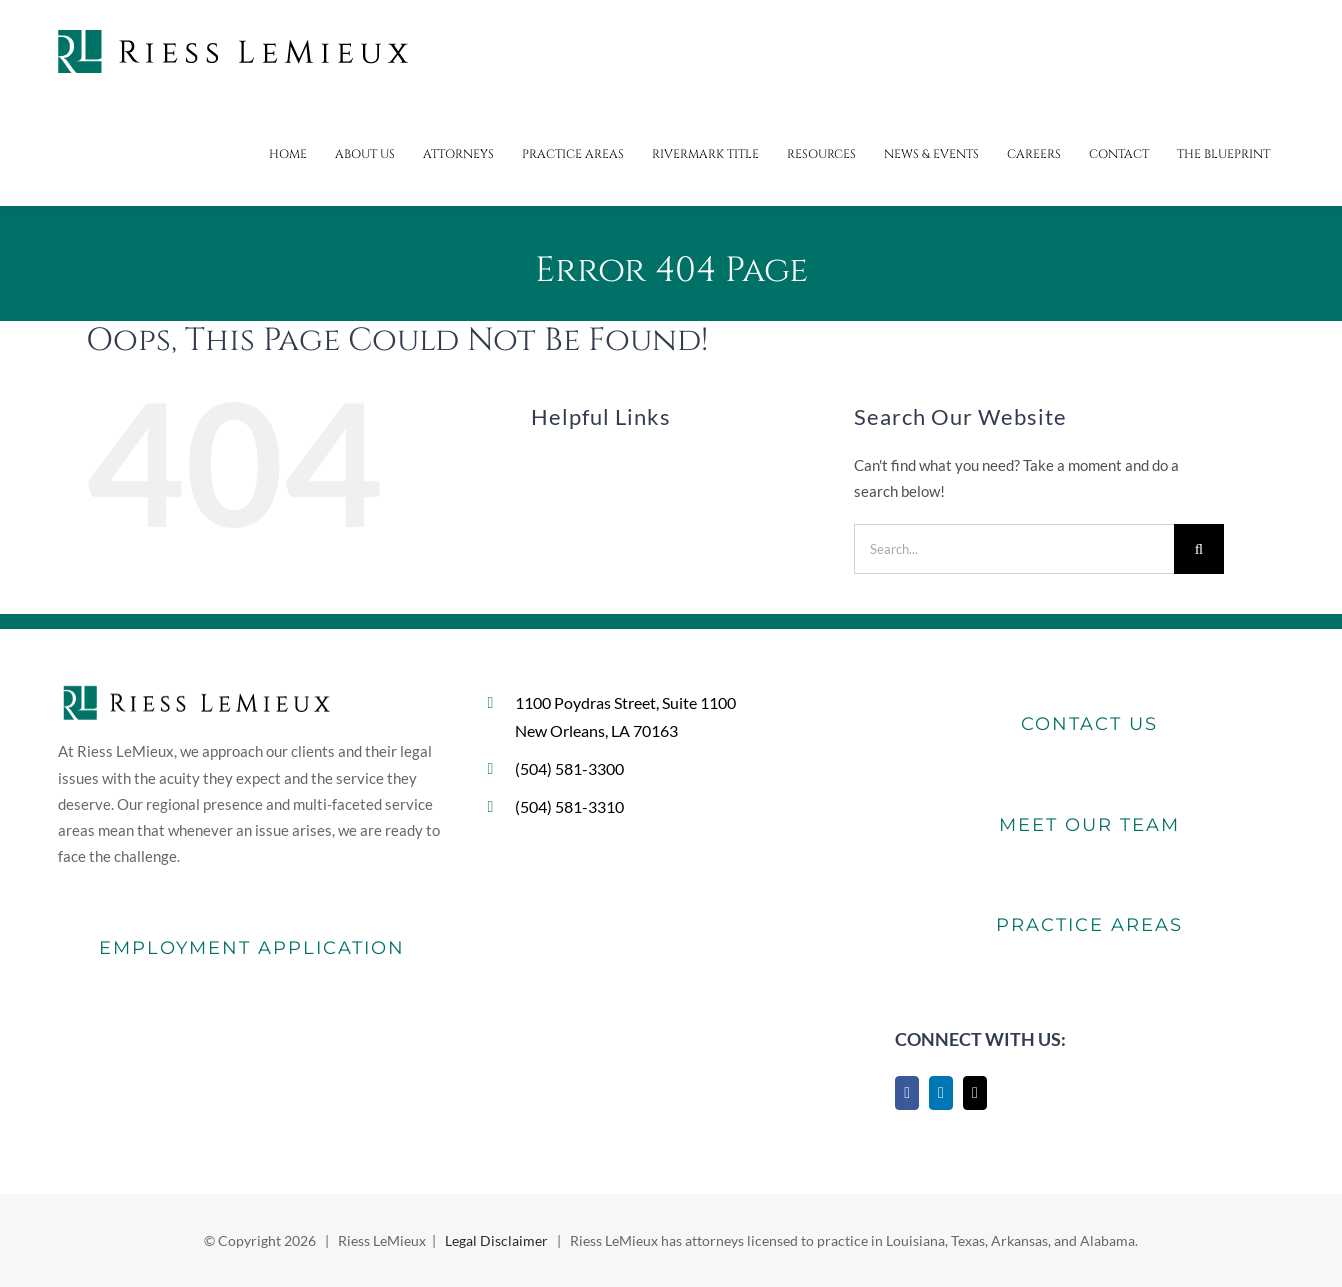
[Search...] (1014, 549)
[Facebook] (907, 1093)
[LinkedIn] (941, 1093)
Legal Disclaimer (496, 1240)
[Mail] (975, 1093)
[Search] (1199, 549)
